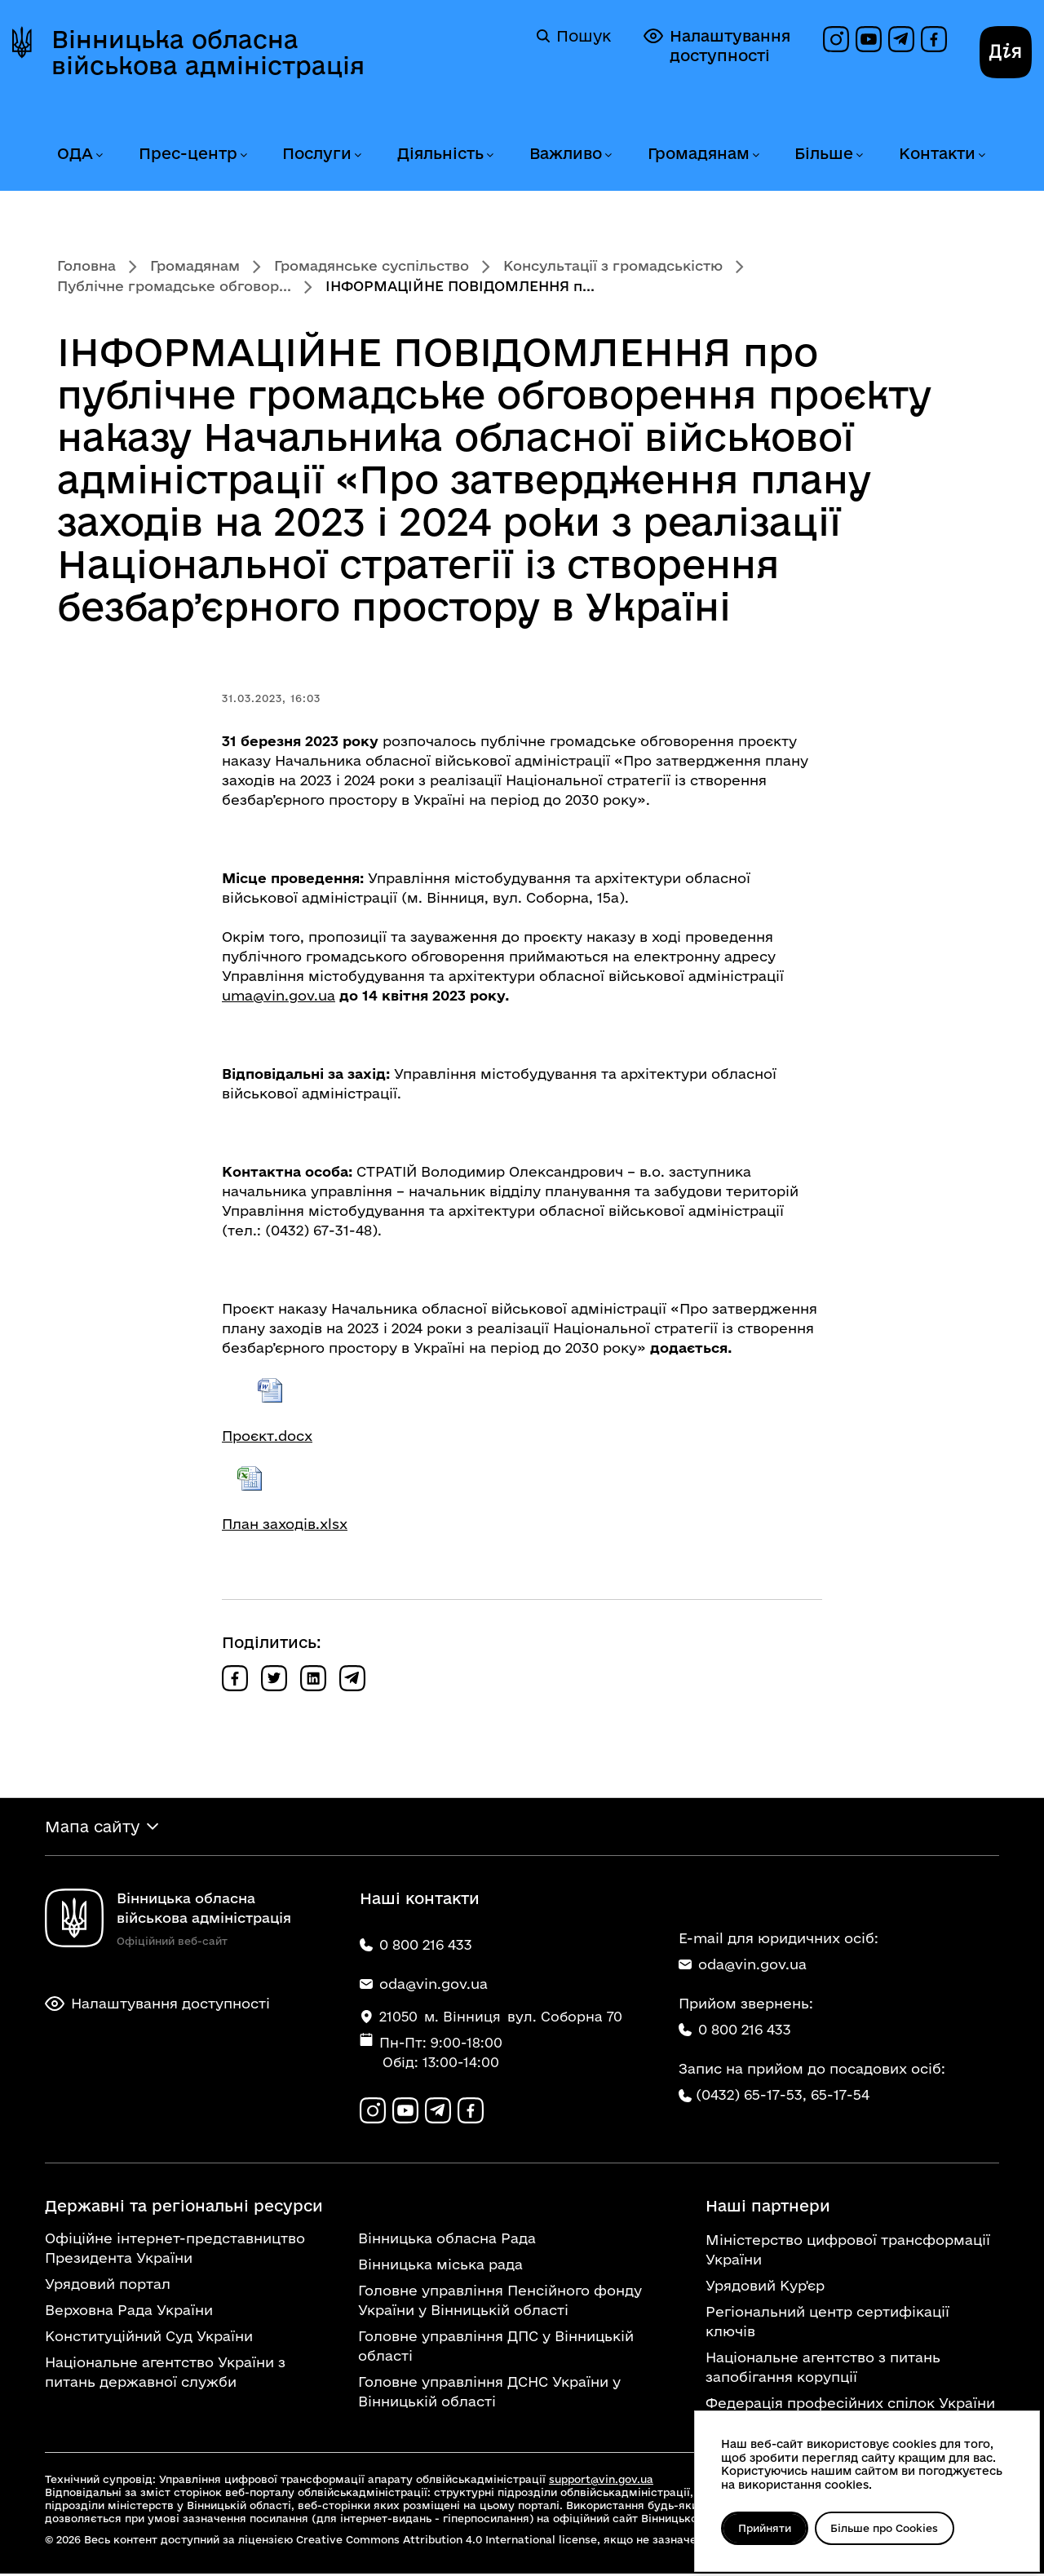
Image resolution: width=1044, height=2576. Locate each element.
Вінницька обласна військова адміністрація (208, 52)
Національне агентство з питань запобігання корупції (823, 2369)
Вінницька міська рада (440, 2266)
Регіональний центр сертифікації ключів (827, 2323)
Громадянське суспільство (371, 265)
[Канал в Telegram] (901, 39)
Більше (823, 153)
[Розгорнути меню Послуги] (357, 155)
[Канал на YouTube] (869, 39)
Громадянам (699, 153)
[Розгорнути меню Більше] (859, 155)
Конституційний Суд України (149, 2338)
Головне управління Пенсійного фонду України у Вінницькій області (500, 2302)
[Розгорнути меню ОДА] (98, 155)
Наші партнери (768, 2208)
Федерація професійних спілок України (850, 2405)
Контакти (937, 153)
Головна (86, 265)
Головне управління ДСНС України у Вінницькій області (489, 2393)
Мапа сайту (92, 1827)
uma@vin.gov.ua (278, 995)
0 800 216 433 (735, 2031)
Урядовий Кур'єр (765, 2287)
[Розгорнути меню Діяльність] (489, 155)
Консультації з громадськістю (613, 265)
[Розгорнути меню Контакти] (981, 155)
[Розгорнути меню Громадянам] (755, 155)
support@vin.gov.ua (601, 2481)
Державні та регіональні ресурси (184, 2208)
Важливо (565, 153)
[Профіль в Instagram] (836, 39)
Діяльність (440, 153)
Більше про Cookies (890, 2528)
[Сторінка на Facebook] (934, 39)
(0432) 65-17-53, (751, 2096)
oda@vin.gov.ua (743, 1965)
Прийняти (766, 2528)
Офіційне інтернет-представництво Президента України (175, 2250)
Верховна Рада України (129, 2312)
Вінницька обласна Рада (447, 2240)
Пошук (574, 36)
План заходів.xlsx (284, 1523)
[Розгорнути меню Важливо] (607, 155)
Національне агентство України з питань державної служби (165, 2374)
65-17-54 (840, 2096)
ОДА (75, 153)
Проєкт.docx (267, 1435)
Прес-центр (188, 153)
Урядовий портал (107, 2286)
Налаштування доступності (717, 45)
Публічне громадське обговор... (174, 286)
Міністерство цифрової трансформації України (848, 2251)
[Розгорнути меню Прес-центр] (243, 155)
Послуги (317, 153)
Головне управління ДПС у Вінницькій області (496, 2348)
